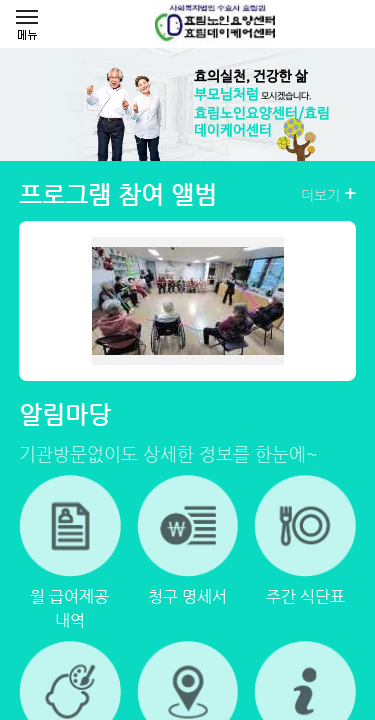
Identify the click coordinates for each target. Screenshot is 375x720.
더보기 (328, 194)
